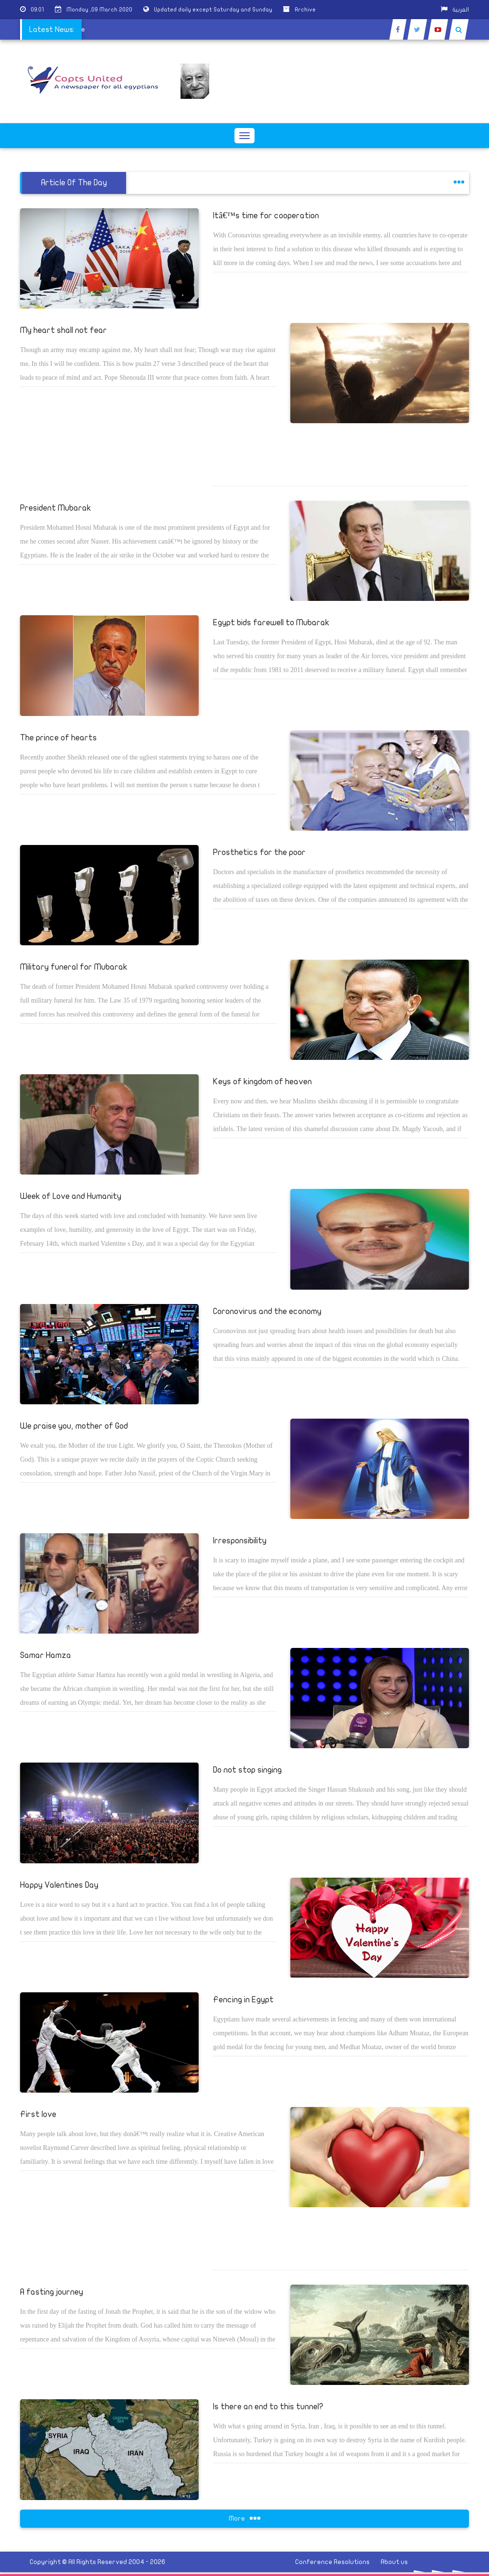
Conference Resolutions (332, 2561)
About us (394, 2561)
